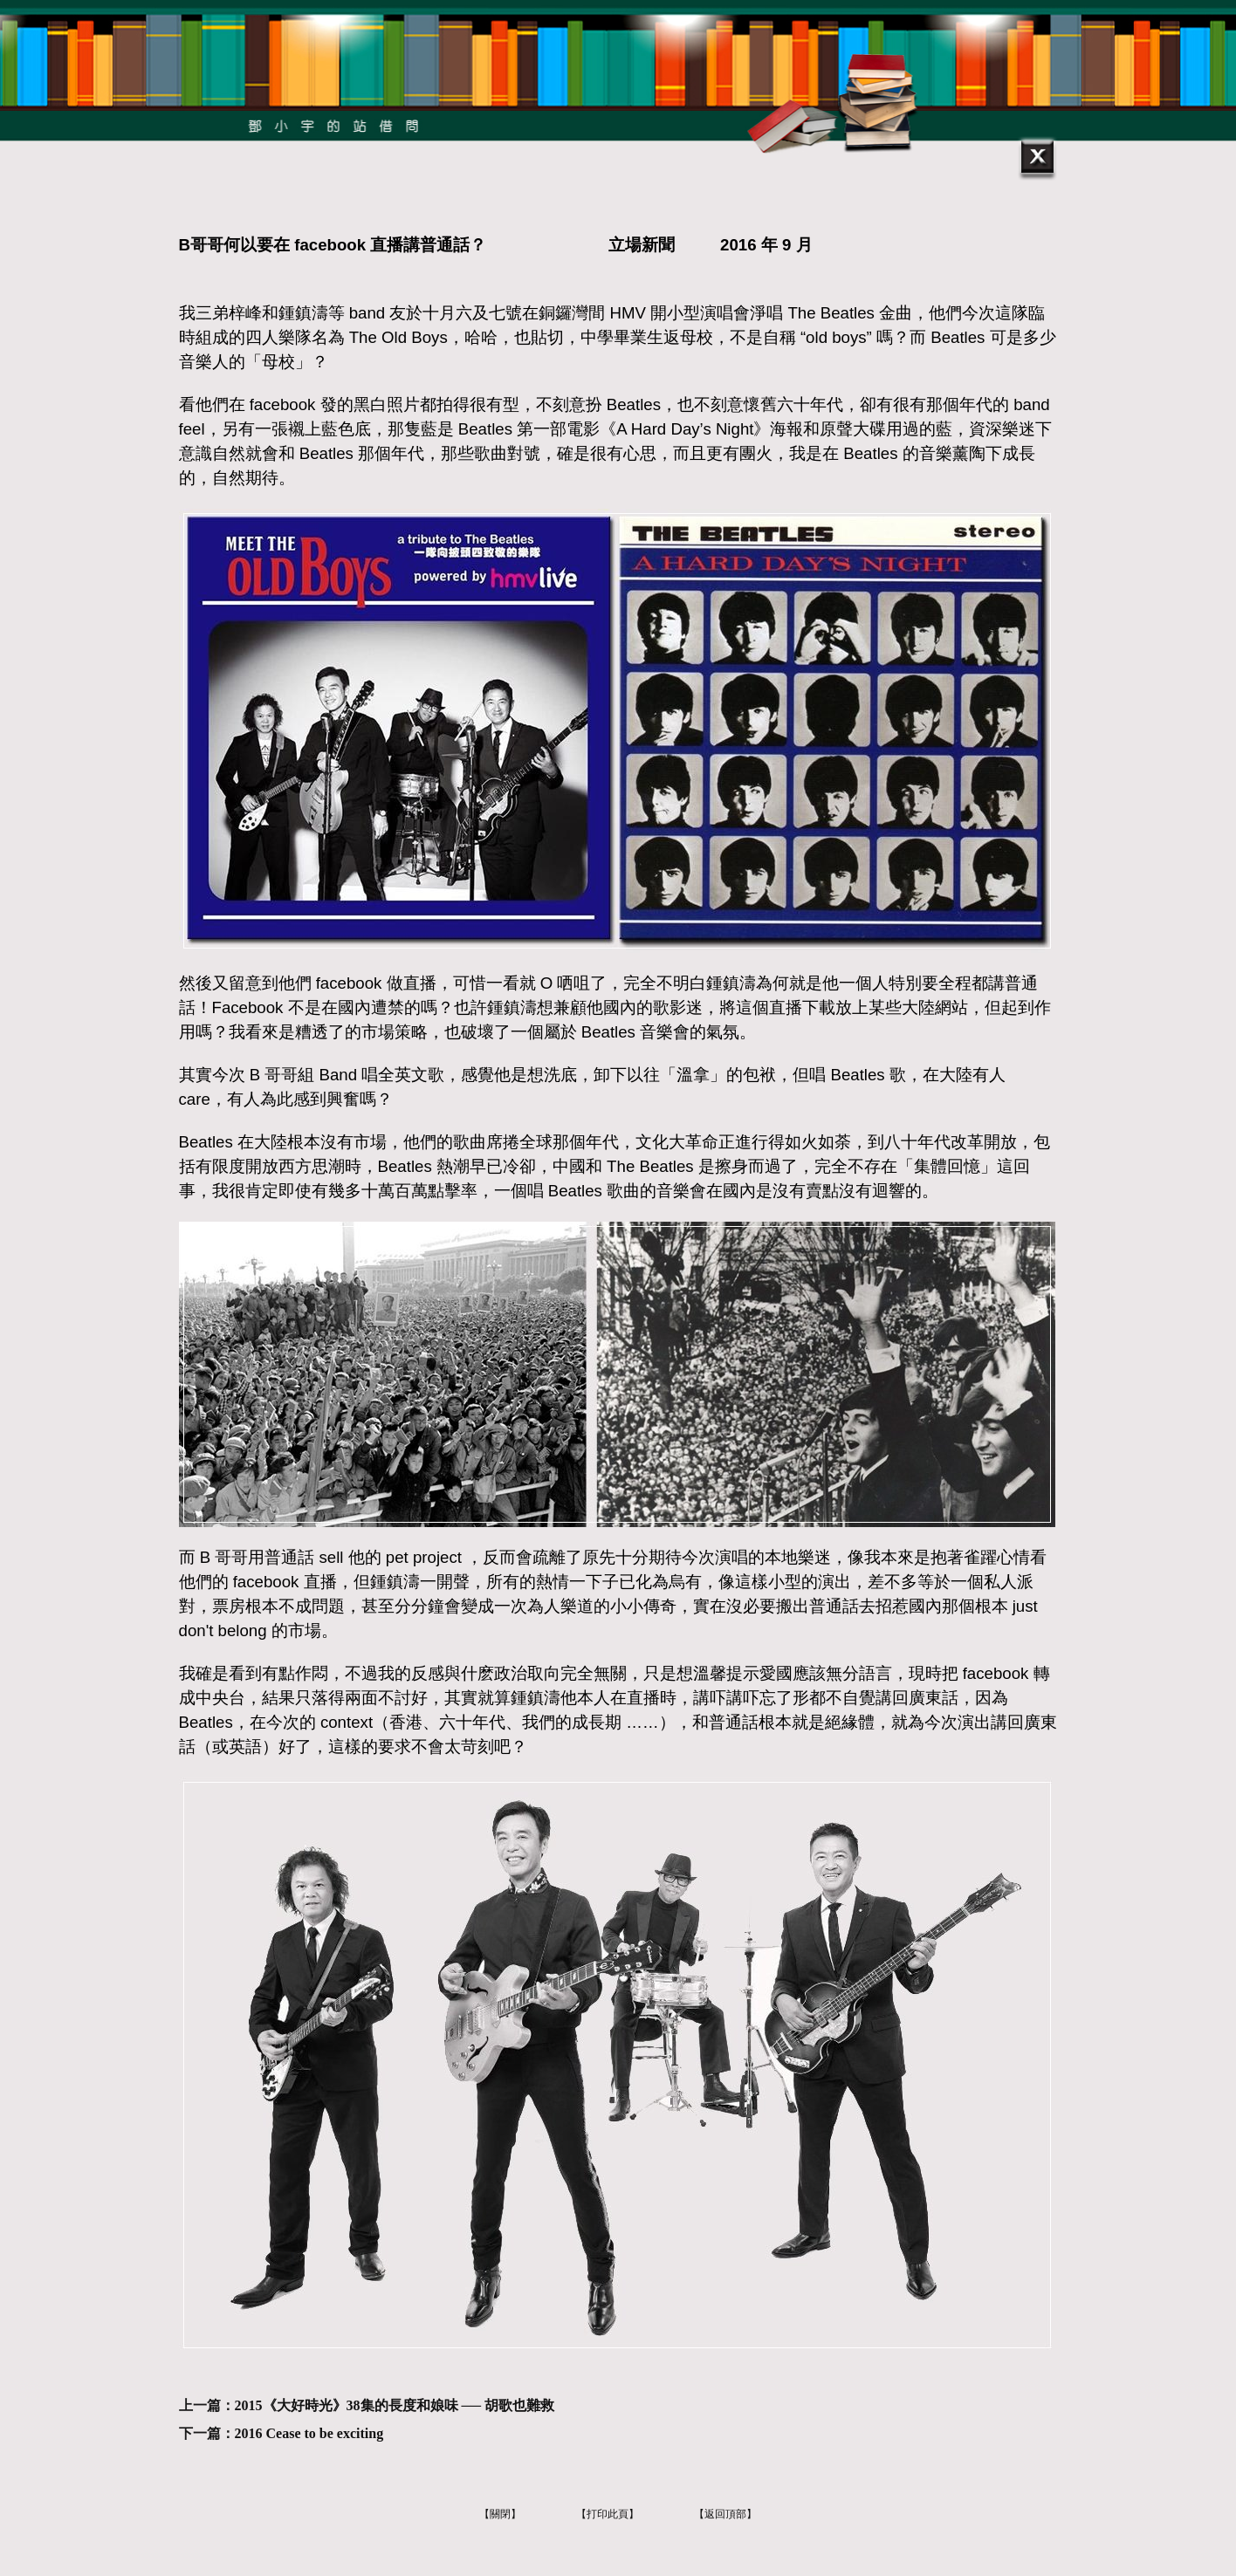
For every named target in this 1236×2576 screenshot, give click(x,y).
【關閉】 (500, 2514)
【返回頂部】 (725, 2514)
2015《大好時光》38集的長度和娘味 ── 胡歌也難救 (395, 2405)
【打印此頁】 (607, 2514)
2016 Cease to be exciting (309, 2433)
